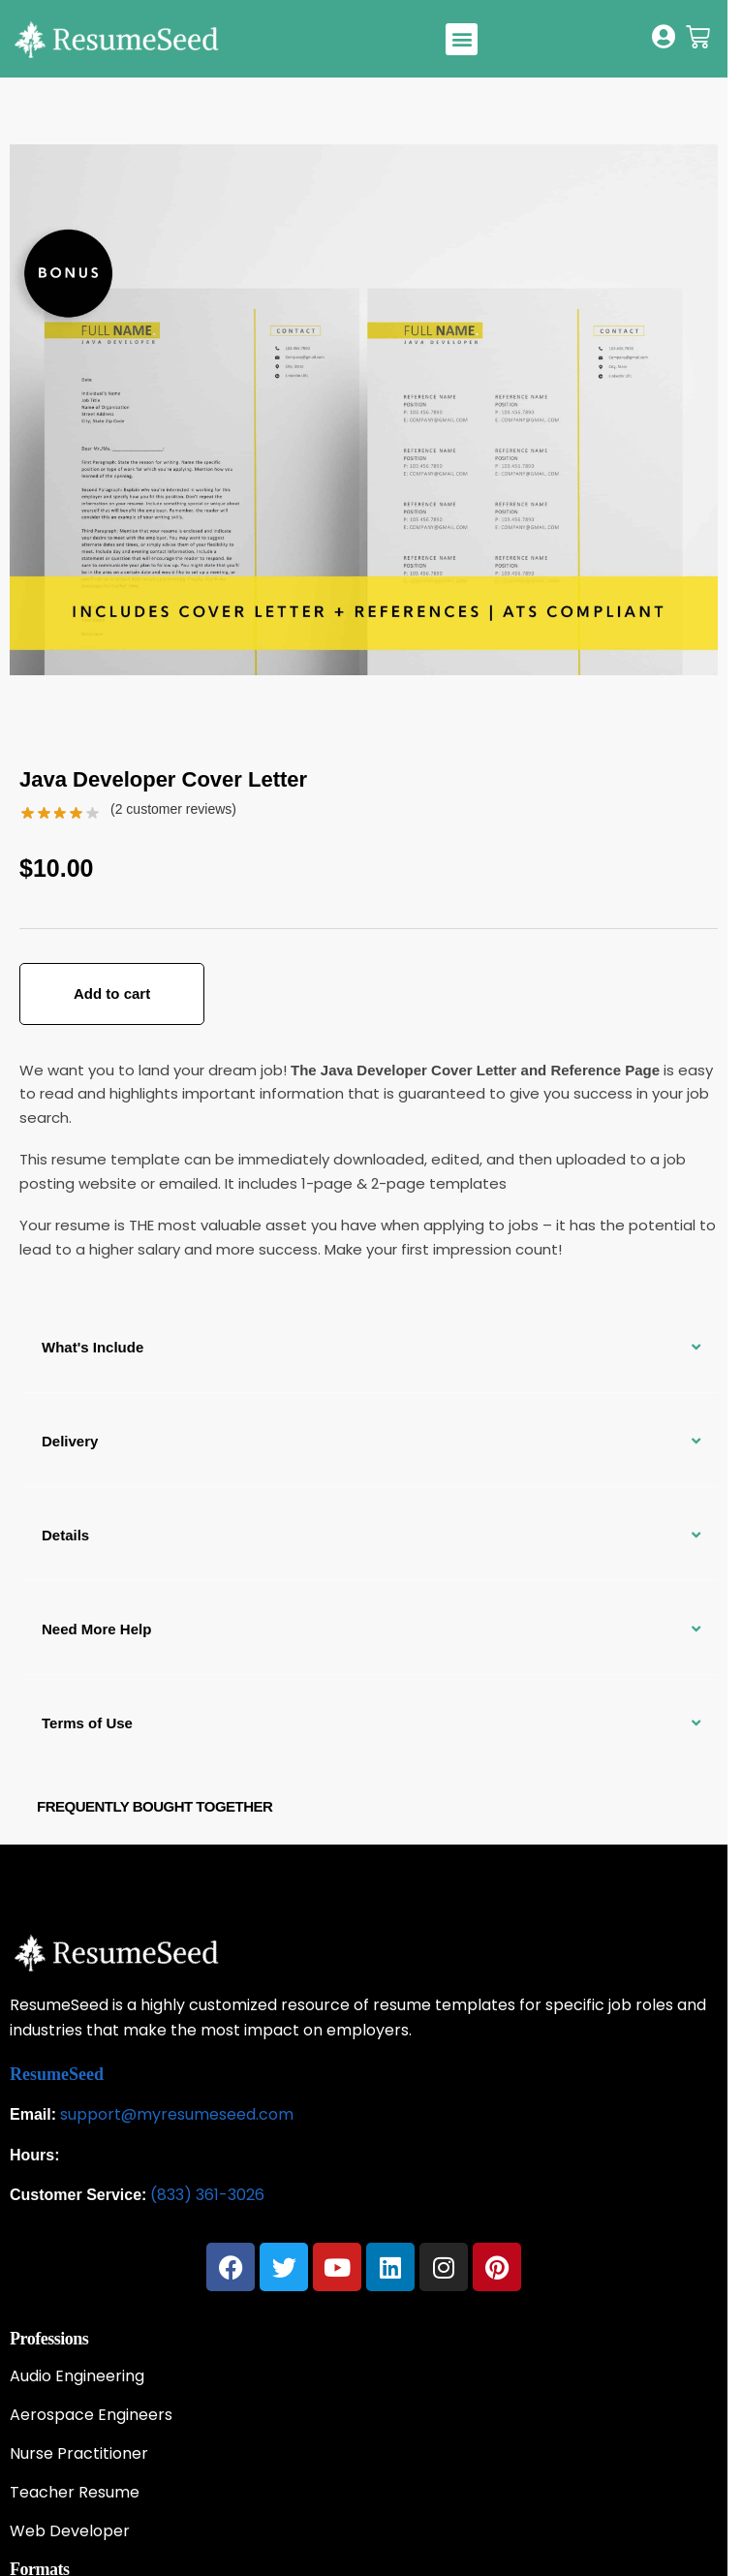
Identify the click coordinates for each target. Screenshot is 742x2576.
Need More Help (96, 1629)
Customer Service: (78, 2195)
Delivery (70, 1441)
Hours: (35, 2155)
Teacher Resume (74, 2492)
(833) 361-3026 (207, 2195)
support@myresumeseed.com (177, 2114)
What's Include (92, 1347)
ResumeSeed (57, 2074)
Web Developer (70, 2531)
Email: (33, 2114)
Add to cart (112, 993)
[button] (462, 39)
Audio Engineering (77, 2376)
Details (65, 1535)
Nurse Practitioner (79, 2454)
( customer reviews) (173, 809)
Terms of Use (87, 1723)
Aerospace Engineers (91, 2415)
